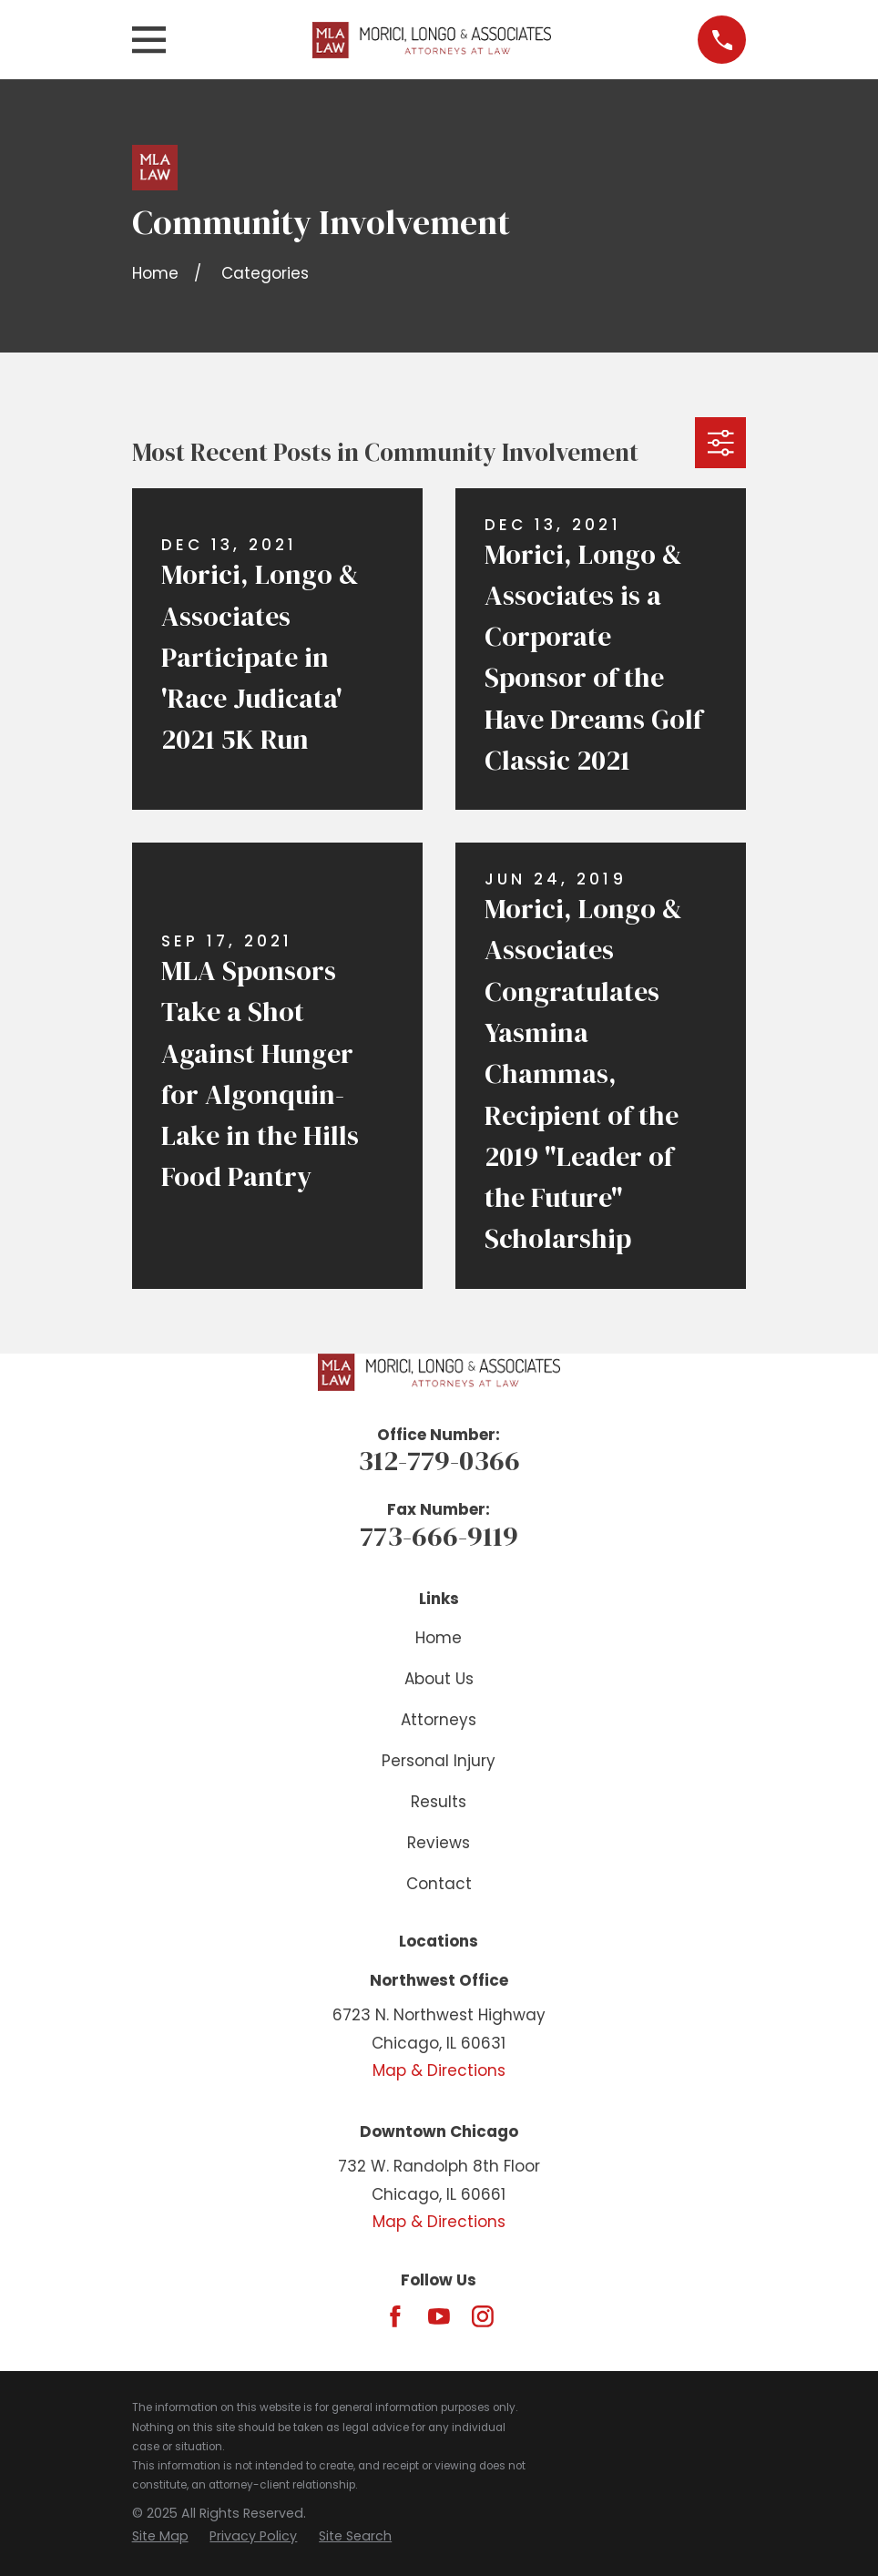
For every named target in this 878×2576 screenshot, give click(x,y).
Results (438, 1802)
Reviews (438, 1843)
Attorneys (438, 1720)
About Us (439, 1679)
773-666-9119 (439, 1536)
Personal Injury (438, 1761)
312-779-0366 (439, 1460)
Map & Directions (439, 2070)
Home (438, 1638)
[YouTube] (439, 2316)
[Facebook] (395, 2316)
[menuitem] (160, 2537)
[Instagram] (483, 2316)
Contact (439, 1884)
